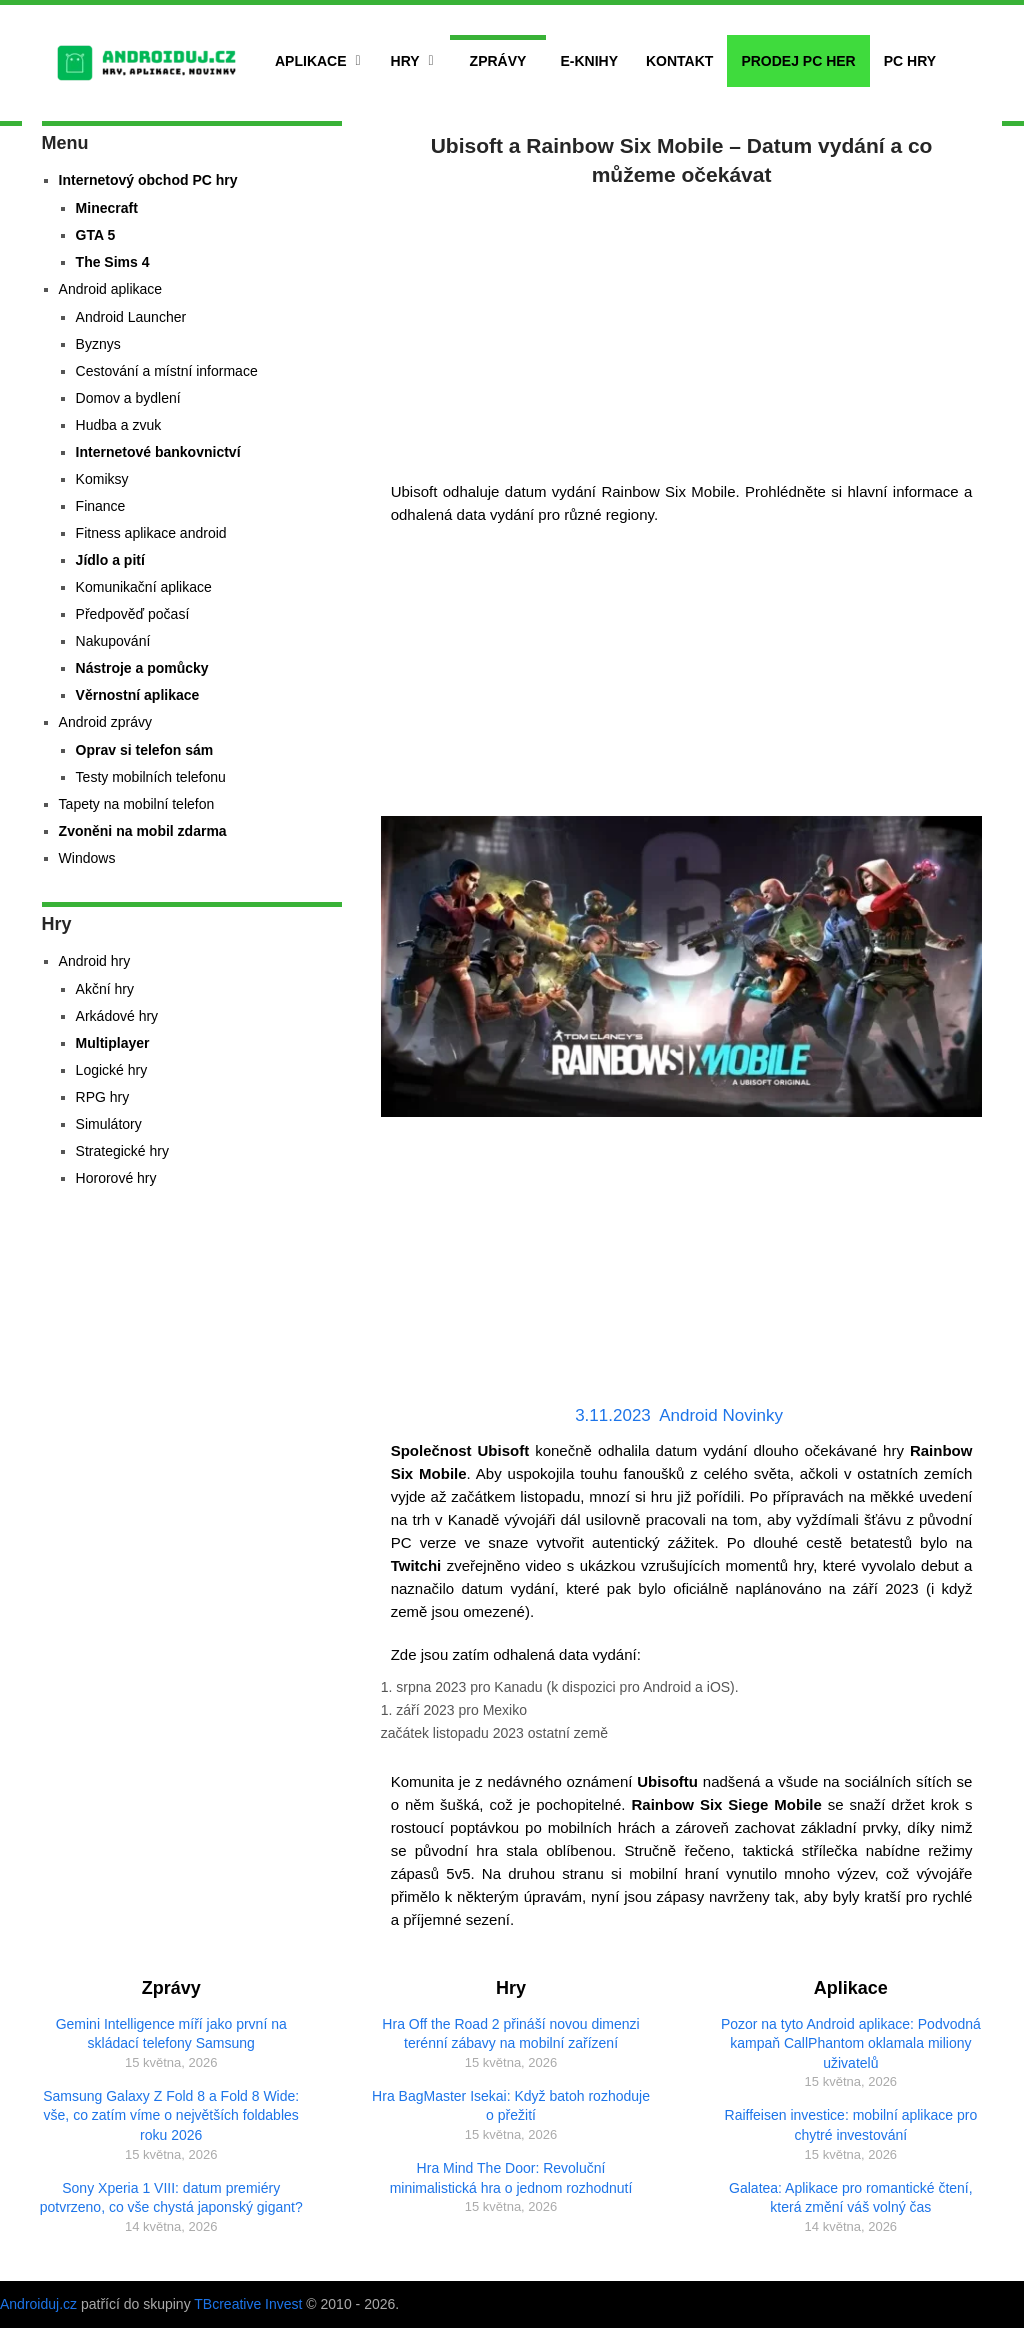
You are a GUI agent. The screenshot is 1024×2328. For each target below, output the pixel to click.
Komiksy (102, 479)
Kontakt (679, 61)
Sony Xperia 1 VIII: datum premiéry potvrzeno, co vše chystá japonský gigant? (171, 2198)
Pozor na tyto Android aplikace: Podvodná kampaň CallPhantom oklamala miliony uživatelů (851, 2043)
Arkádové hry (117, 1016)
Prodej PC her (798, 61)
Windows (87, 858)
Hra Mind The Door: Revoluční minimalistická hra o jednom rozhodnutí (511, 2178)
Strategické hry (122, 1151)
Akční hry (105, 989)
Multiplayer (113, 1043)
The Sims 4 (113, 262)
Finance (101, 506)
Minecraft (107, 208)
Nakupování (113, 641)
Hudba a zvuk (119, 425)
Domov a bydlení (128, 398)
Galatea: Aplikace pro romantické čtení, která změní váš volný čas (851, 2198)
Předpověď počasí (133, 614)
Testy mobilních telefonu (151, 777)
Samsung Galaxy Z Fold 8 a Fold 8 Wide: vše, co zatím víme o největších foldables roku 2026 (171, 2115)
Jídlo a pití (110, 560)
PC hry (910, 61)
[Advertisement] (682, 330)
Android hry (95, 961)
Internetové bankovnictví (158, 452)
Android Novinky (721, 1415)
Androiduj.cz (38, 2304)
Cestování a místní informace (167, 371)
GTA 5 (96, 235)
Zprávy (498, 61)
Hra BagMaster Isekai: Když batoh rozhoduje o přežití (511, 2106)
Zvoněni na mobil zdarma (143, 831)
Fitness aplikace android (151, 533)
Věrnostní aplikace (138, 695)
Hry (405, 61)
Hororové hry (116, 1178)
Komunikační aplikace (144, 587)
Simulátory (109, 1124)
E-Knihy (589, 61)
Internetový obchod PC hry (148, 180)
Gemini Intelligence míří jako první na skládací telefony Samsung (171, 2034)
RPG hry (103, 1097)
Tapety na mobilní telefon (137, 804)
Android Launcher (131, 317)
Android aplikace (111, 289)
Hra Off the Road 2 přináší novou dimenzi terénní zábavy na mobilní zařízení (510, 2034)
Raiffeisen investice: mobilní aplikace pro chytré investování (851, 2125)
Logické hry (112, 1070)
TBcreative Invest (248, 2304)
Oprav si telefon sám (145, 750)
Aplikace (311, 61)
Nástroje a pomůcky (142, 668)
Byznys (98, 344)
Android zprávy (105, 722)
